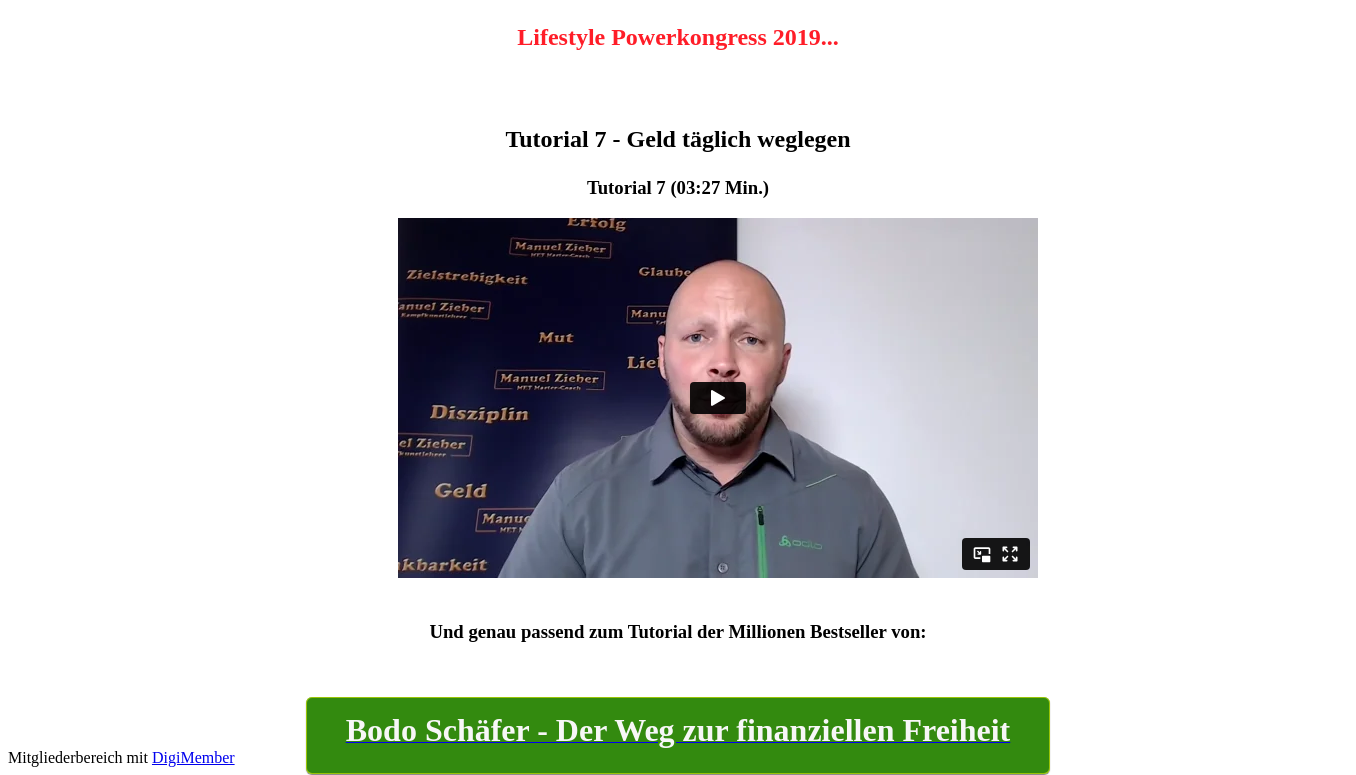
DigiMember (193, 757)
